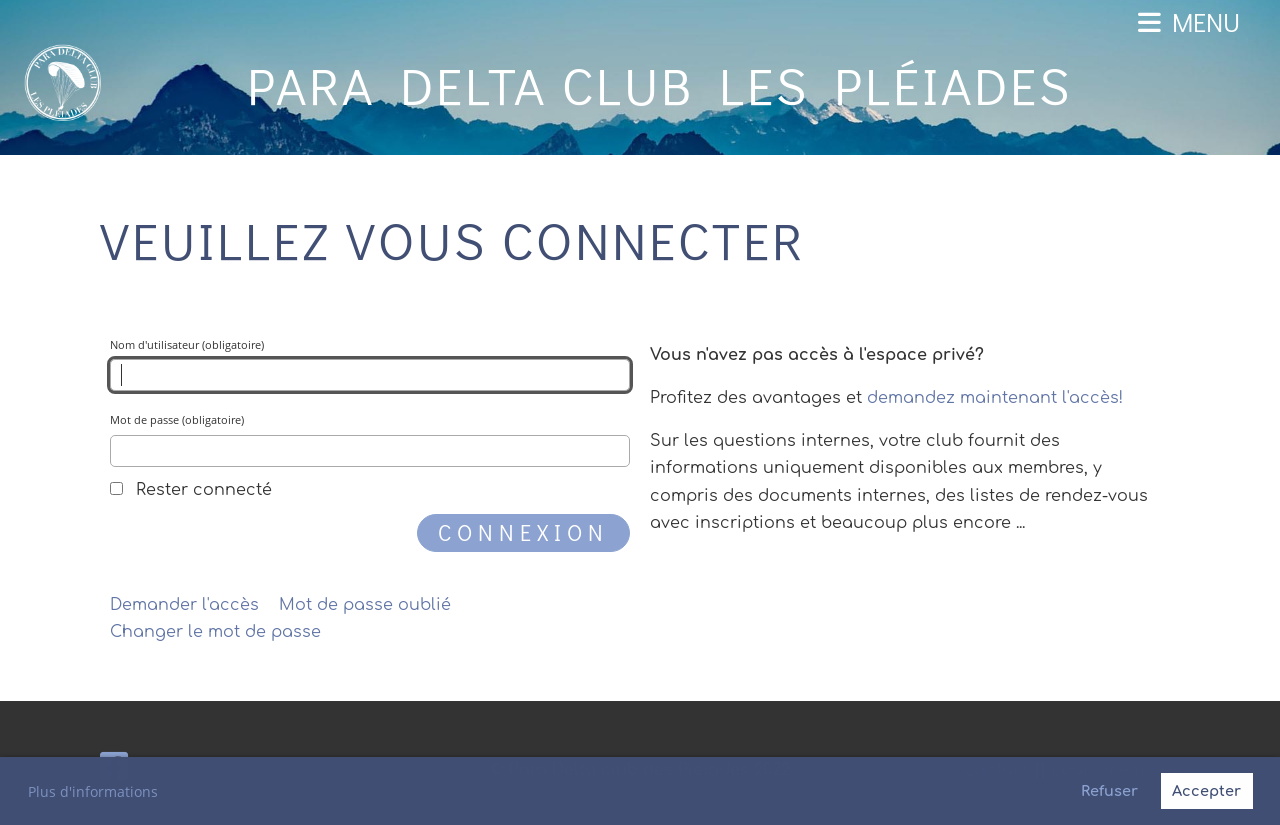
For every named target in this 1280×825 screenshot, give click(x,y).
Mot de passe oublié (365, 605)
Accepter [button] (1206, 791)
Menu (1189, 22)
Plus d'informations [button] (93, 791)
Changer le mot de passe (215, 632)
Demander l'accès (184, 605)
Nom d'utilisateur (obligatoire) (370, 364)
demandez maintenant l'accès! (995, 398)
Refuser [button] (1109, 791)
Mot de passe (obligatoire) (370, 439)
